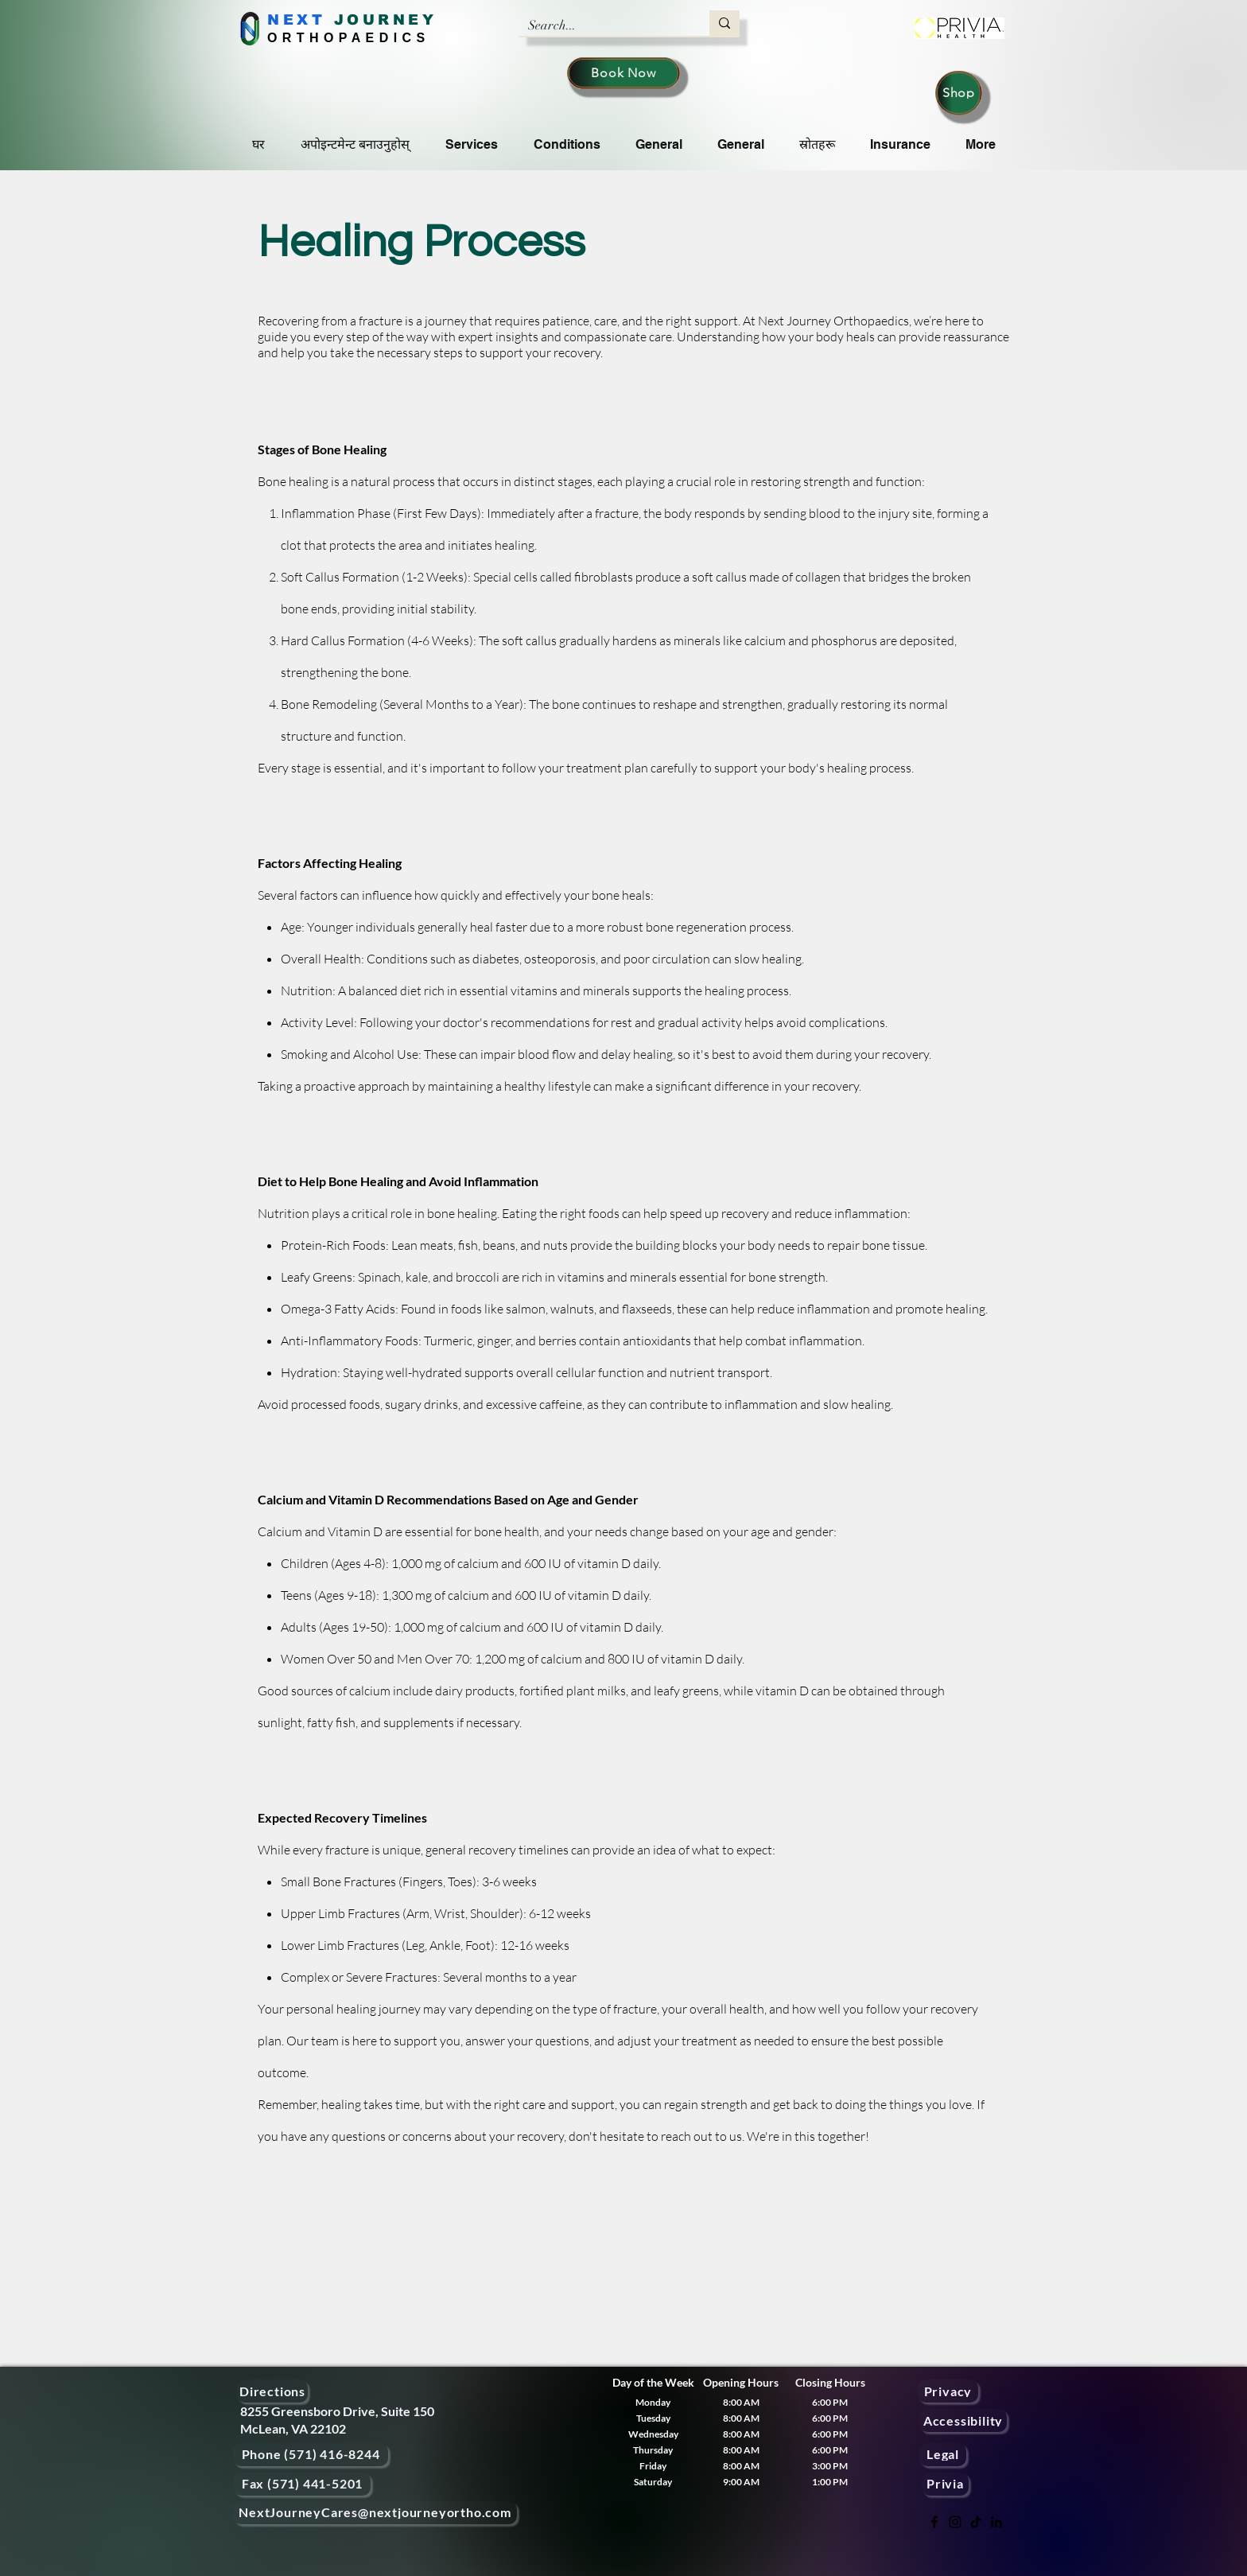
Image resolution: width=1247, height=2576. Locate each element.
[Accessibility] (963, 2420)
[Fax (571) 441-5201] (302, 2484)
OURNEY (392, 20)
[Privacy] (948, 2391)
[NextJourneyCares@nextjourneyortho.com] (375, 2512)
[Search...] (602, 25)
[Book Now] (623, 73)
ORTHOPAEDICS (348, 38)
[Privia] (945, 2484)
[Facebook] (934, 2522)
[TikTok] (976, 2522)
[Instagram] (955, 2522)
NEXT (296, 20)
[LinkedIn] (996, 2522)
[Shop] (958, 93)
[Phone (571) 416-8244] (310, 2454)
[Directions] (272, 2391)
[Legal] (942, 2454)
